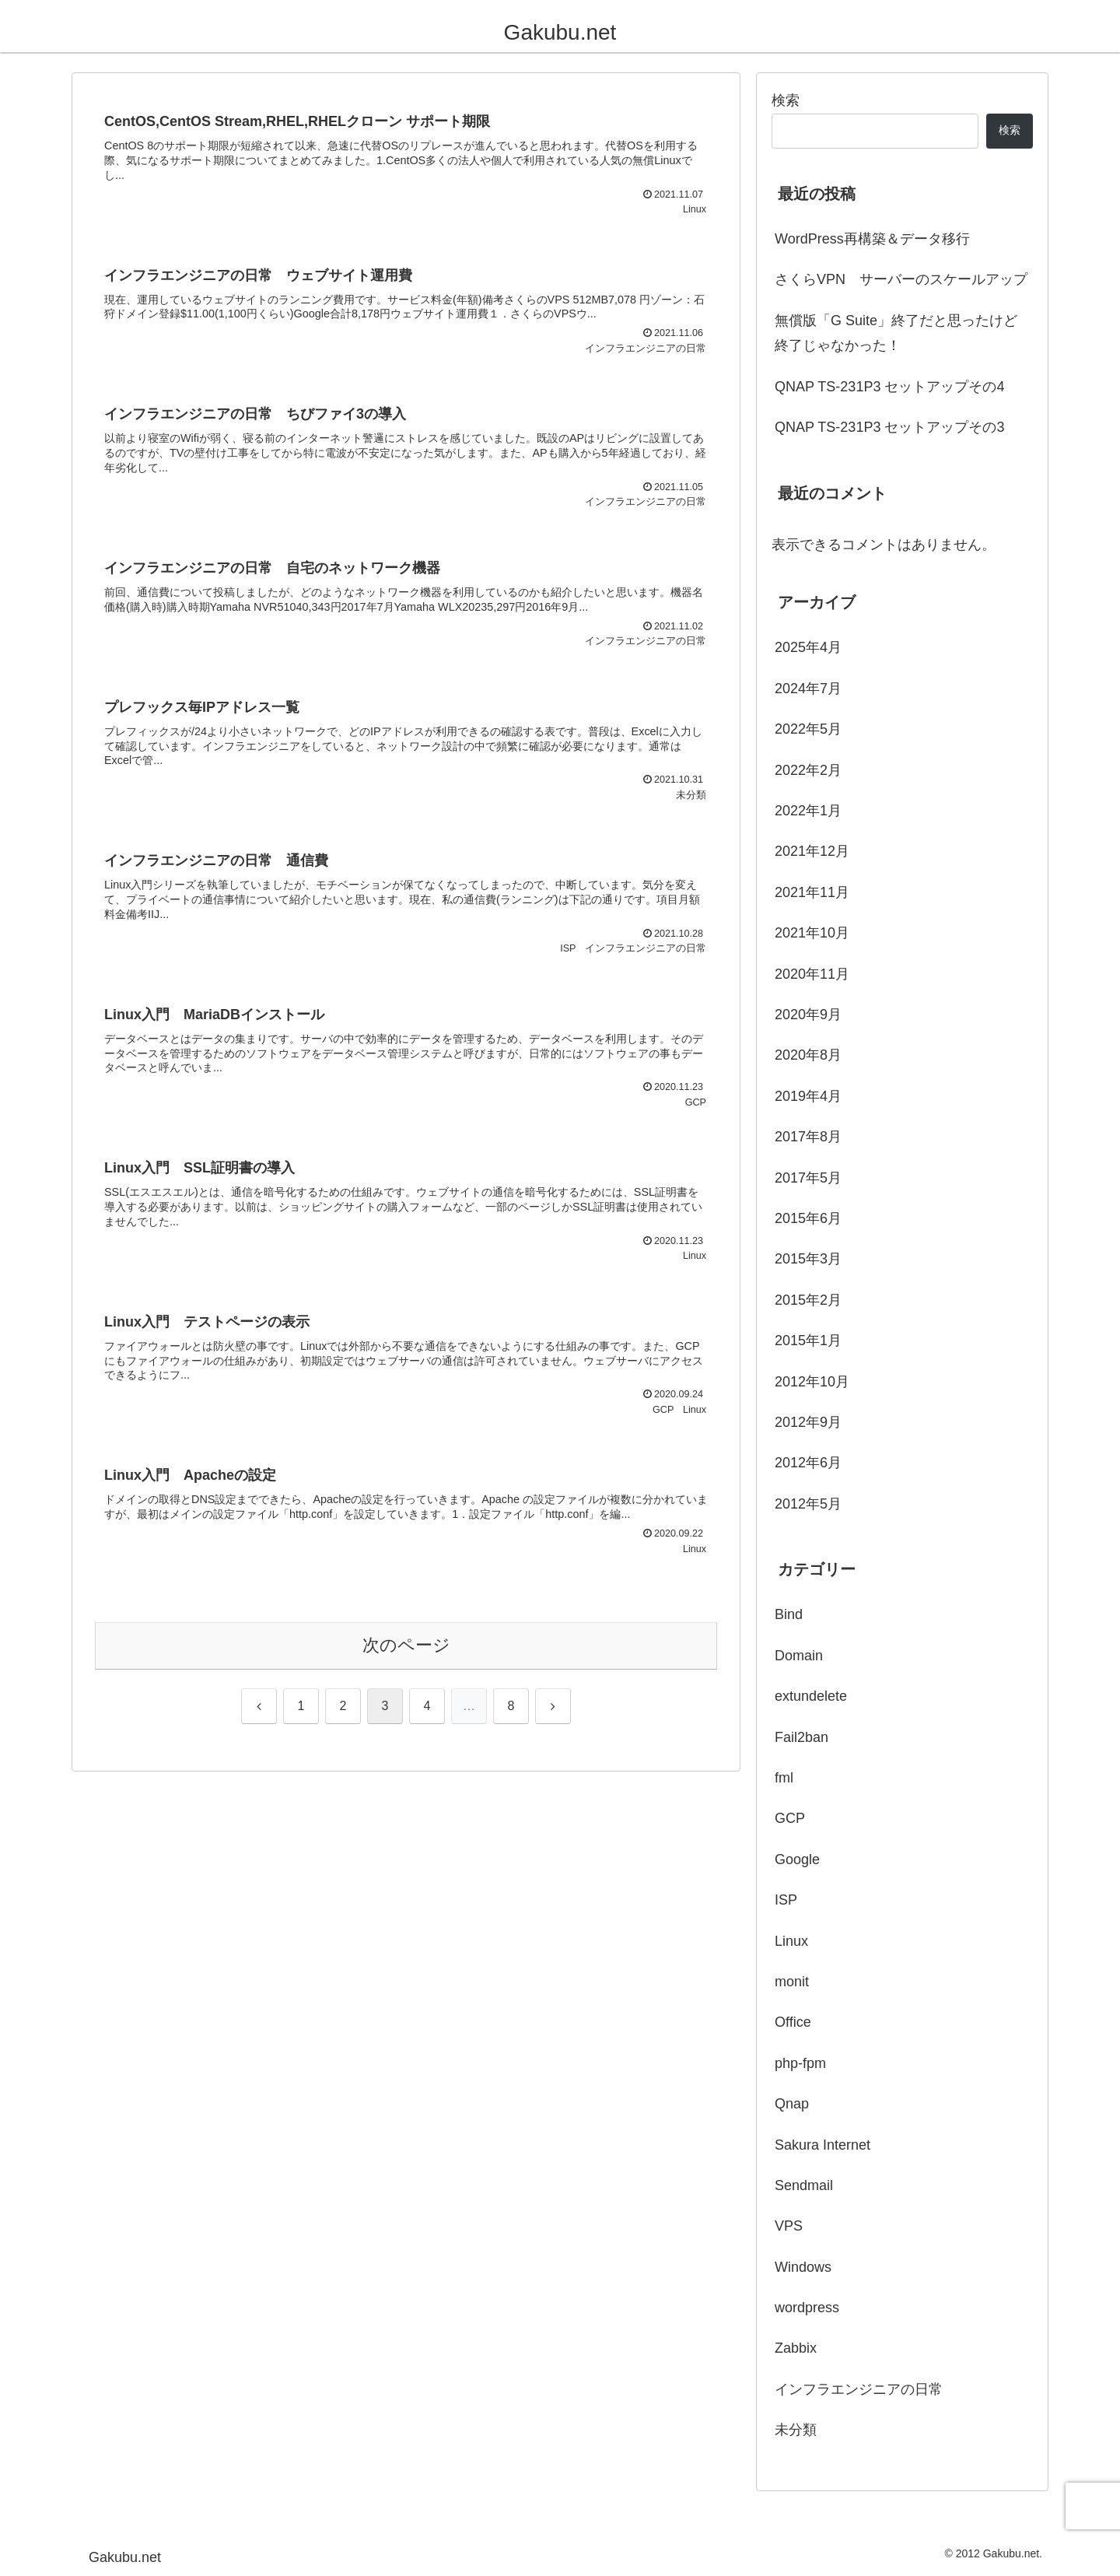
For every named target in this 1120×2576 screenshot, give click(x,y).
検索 (786, 100)
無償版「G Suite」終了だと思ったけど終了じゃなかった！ (896, 333)
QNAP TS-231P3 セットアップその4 (889, 386)
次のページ (406, 1645)
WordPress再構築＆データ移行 (872, 239)
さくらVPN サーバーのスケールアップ (901, 279)
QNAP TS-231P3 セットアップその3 (889, 427)
